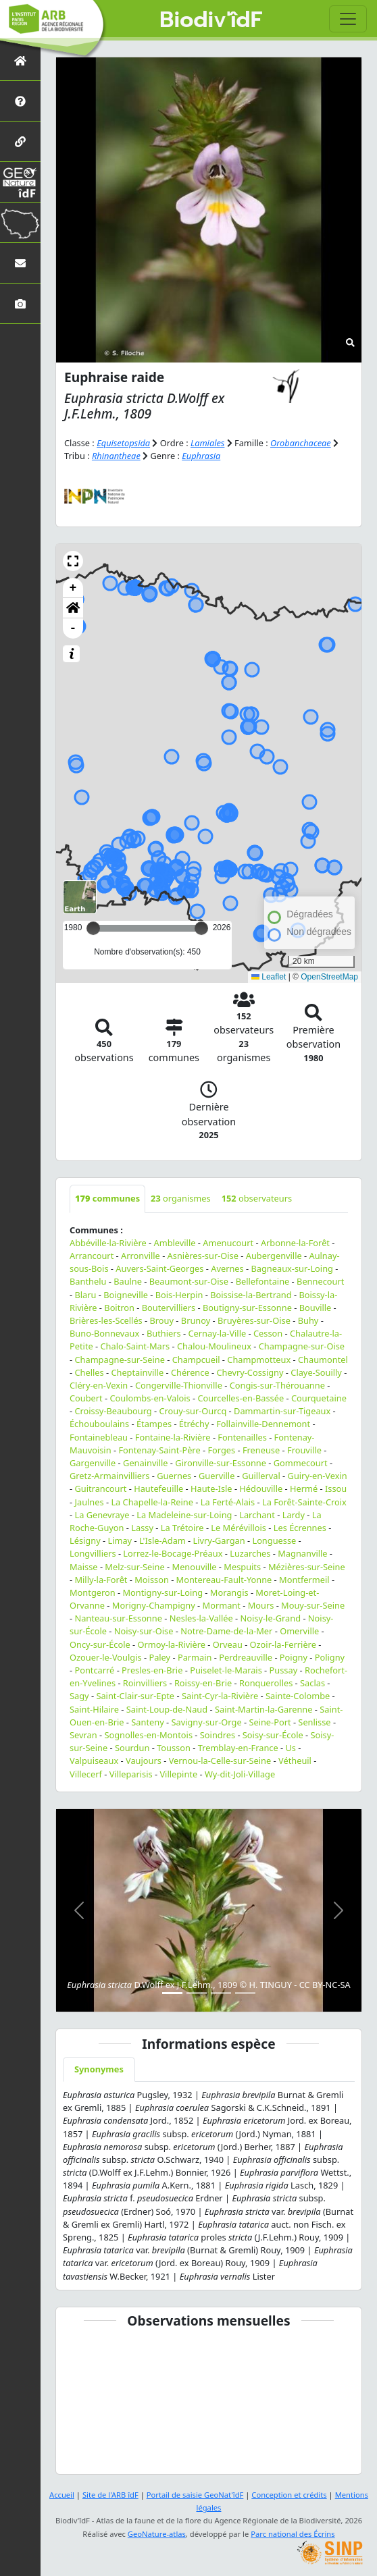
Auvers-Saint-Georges (159, 1268)
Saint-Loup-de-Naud (166, 1709)
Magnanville (302, 1553)
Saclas (312, 1683)
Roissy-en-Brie (203, 1683)
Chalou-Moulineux (214, 1346)
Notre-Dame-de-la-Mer (226, 1631)
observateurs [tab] (257, 1198)
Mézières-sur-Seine (306, 1567)
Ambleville (175, 1243)
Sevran (83, 1735)
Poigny (293, 1657)
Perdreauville (245, 1657)
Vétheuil (294, 1760)
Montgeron (93, 1592)
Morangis (229, 1592)
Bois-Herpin (179, 1295)
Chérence (190, 1372)
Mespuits (242, 1567)
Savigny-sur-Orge (206, 1722)
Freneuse (261, 1450)
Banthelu (88, 1281)
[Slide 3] (221, 1993)
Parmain (195, 1657)
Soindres (217, 1735)
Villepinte (178, 1774)
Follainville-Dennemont (263, 1424)
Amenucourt (228, 1243)
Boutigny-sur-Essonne (247, 1308)
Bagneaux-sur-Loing (291, 1268)
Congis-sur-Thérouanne (277, 1385)
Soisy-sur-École (273, 1735)
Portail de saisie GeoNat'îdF (195, 2495)
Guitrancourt (100, 1488)
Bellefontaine (263, 1281)
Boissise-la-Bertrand (250, 1295)
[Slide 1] (172, 1993)
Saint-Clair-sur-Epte (135, 1696)
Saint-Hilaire (94, 1709)
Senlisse (314, 1722)
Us (291, 1748)
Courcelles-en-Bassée (241, 1398)
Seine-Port (270, 1722)
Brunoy (195, 1320)
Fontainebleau (99, 1437)
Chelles (88, 1372)
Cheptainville (137, 1372)
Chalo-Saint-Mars (135, 1346)
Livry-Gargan (219, 1540)
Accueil (61, 2495)
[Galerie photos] (20, 303)
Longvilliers (93, 1553)
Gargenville (93, 1463)
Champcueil (196, 1359)
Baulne (128, 1281)
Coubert (86, 1398)
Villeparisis (131, 1774)
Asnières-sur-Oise (203, 1256)
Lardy (293, 1515)
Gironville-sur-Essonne (220, 1463)
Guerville (216, 1476)
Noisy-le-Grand (271, 1618)
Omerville (299, 1631)
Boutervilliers (168, 1308)
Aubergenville (274, 1256)
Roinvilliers (145, 1683)
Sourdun (132, 1748)
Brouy (162, 1320)
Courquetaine (319, 1398)
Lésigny (85, 1540)
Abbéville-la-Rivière (108, 1243)
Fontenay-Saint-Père (159, 1450)
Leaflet (268, 977)
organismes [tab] (181, 1198)
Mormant (222, 1605)
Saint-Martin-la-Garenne (264, 1709)
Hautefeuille (158, 1488)
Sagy (79, 1696)
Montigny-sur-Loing (162, 1592)
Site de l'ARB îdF (110, 2495)
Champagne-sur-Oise (302, 1346)
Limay (119, 1540)
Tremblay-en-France (238, 1748)
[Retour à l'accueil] (20, 60)
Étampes (154, 1424)
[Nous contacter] (20, 263)
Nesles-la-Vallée (201, 1618)
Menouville (194, 1567)
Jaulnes (88, 1502)
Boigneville (125, 1295)
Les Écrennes (300, 1528)
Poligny (330, 1657)
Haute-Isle (211, 1488)
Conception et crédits (288, 2495)
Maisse (84, 1567)
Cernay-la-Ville (217, 1333)
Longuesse (274, 1540)
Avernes (227, 1268)
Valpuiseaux (94, 1760)
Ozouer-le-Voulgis (106, 1657)
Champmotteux (259, 1359)
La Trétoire (182, 1528)
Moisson (151, 1580)
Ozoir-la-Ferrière (283, 1644)
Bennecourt (320, 1281)
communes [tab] (107, 1198)
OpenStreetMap (329, 977)
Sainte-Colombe (298, 1696)
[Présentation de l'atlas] (20, 101)
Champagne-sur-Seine (119, 1359)
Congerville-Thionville (178, 1385)
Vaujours (143, 1760)
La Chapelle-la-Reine (152, 1502)
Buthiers (164, 1333)
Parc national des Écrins (292, 2534)
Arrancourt (92, 1256)
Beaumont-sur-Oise (188, 1281)
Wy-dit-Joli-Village (240, 1774)
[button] (73, 561)
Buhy (308, 1320)
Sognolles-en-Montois (148, 1735)
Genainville (145, 1463)
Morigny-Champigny (153, 1605)
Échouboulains (99, 1424)
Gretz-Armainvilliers (109, 1476)
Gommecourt (301, 1463)
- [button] (73, 628)
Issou (336, 1488)
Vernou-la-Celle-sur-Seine (220, 1760)
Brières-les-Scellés (106, 1320)
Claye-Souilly (316, 1372)
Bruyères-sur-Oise (254, 1320)
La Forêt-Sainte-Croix (304, 1502)
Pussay (284, 1670)
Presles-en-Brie (152, 1670)
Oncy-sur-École (100, 1644)
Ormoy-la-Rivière (171, 1644)
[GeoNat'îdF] (20, 182)
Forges (221, 1450)
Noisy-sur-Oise (144, 1631)
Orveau (228, 1644)
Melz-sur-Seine (134, 1567)
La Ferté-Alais (228, 1502)
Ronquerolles (266, 1683)
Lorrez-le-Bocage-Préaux (172, 1553)
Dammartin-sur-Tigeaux (282, 1411)
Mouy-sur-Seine (313, 1605)
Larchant (257, 1515)
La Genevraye (101, 1515)
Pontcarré (94, 1670)
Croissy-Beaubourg (112, 1411)
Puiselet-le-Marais (226, 1670)
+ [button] (73, 588)
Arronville (140, 1256)
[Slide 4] (245, 1993)
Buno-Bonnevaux (104, 1333)
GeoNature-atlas (157, 2534)
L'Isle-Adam (162, 1540)
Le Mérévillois (238, 1528)
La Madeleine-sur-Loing (184, 1515)
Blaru (85, 1295)
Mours (261, 1605)
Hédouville (260, 1488)
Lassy (142, 1528)
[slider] (201, 928)
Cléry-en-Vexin (99, 1385)
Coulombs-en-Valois (150, 1398)
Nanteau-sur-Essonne (117, 1618)
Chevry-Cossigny (249, 1372)
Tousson (174, 1748)
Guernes (174, 1476)
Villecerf (86, 1774)
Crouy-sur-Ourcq (192, 1411)
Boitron (119, 1308)
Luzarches (250, 1553)
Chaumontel (323, 1359)
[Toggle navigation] (348, 18)
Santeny (147, 1722)
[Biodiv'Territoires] (20, 222)
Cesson (267, 1333)
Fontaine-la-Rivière (173, 1437)
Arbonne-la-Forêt (295, 1243)
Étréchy (194, 1424)
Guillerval (261, 1476)
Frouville (304, 1450)
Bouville (315, 1308)
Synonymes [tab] (99, 2069)
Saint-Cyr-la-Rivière (220, 1696)
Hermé (304, 1488)
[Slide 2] (196, 1993)
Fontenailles (242, 1437)
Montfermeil (304, 1580)
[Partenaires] (20, 141)
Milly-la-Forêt (100, 1580)
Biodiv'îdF (210, 20)
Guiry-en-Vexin (317, 1476)
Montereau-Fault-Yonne (224, 1580)
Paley (159, 1657)
